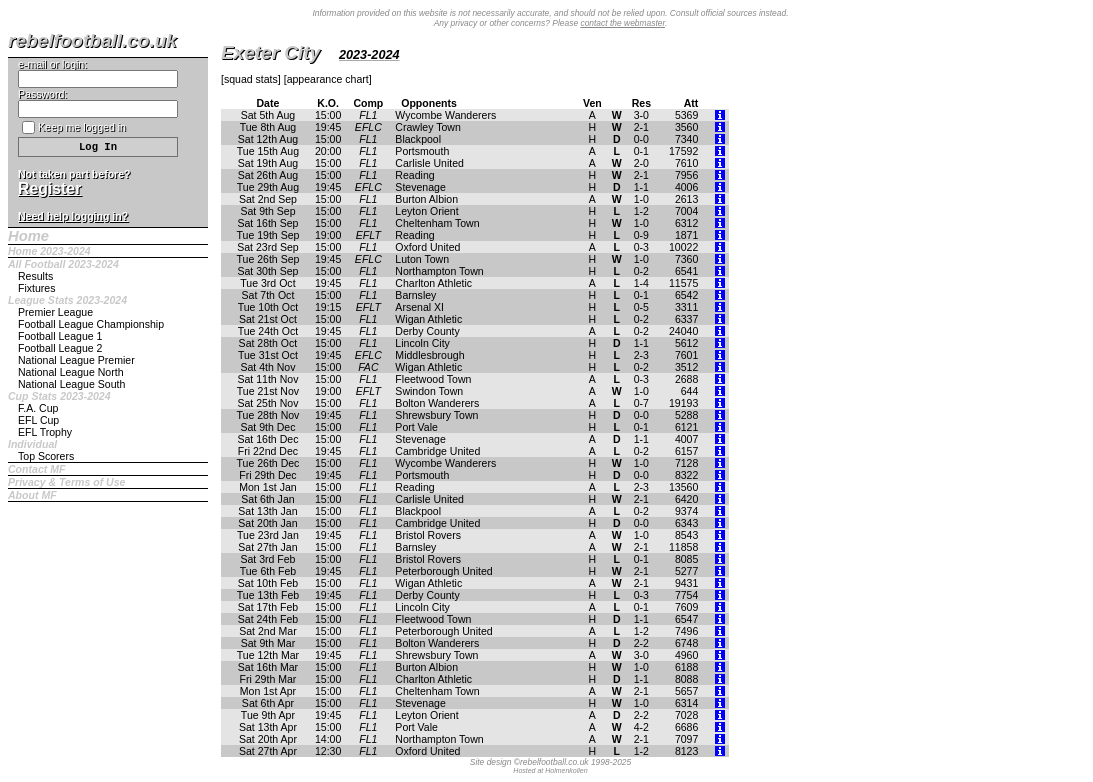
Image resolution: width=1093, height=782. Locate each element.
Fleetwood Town (433, 379)
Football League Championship (91, 324)
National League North (71, 372)
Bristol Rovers (428, 535)
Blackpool (418, 139)
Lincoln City (422, 343)
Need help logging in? (73, 216)
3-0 (641, 115)
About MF (32, 495)
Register (49, 188)
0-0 (641, 139)
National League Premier (76, 360)
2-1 (641, 127)
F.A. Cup (38, 408)
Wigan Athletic (428, 319)
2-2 (641, 643)
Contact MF (36, 469)
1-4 (641, 283)
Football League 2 (60, 348)
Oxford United (427, 247)
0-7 (641, 403)
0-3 (641, 247)
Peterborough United (443, 571)
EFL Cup (38, 420)
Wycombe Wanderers (445, 115)
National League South (71, 384)
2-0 (641, 163)
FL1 (368, 115)
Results (35, 276)
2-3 (641, 355)
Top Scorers (46, 456)
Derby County (427, 331)
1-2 (641, 211)
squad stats (251, 79)
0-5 (641, 307)
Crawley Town (427, 127)
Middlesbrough (429, 355)
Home (28, 236)
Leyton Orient (426, 211)
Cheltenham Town (437, 223)
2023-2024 (369, 55)
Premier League (55, 312)
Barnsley (415, 295)
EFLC (368, 127)
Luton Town (422, 259)
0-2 (641, 271)
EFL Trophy (45, 432)
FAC (368, 367)
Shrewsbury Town (436, 415)
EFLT (368, 235)
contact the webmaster (622, 23)
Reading (414, 175)
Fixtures (37, 288)
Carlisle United (429, 163)
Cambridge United (437, 451)
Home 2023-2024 (49, 251)
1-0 (641, 199)
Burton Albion (426, 199)
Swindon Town (429, 391)
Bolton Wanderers (437, 403)
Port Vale (416, 427)
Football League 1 (60, 336)
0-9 (641, 235)
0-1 (641, 151)
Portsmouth (422, 151)
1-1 (641, 187)
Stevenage (420, 187)
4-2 (641, 727)
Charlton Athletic (433, 283)
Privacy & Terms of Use (66, 482)
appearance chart (328, 79)
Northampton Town (439, 271)
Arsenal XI (419, 307)
